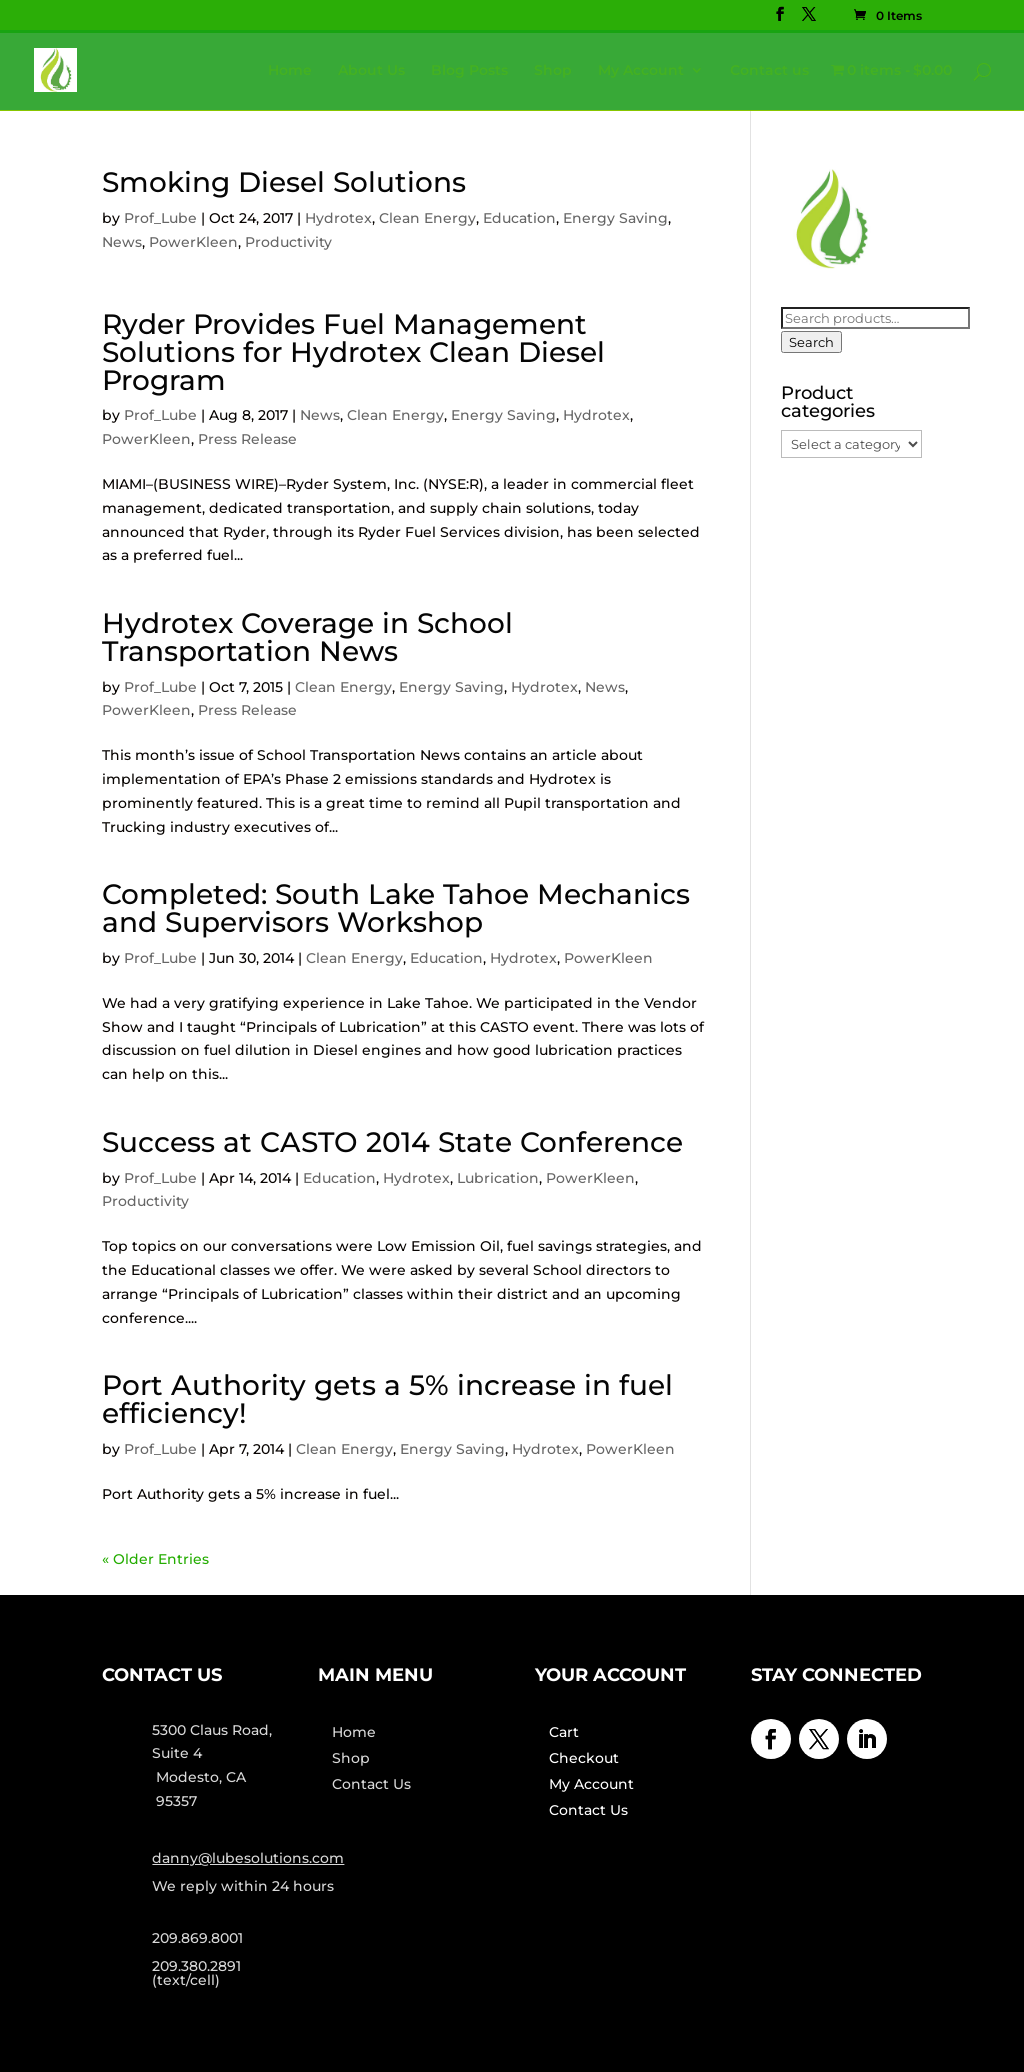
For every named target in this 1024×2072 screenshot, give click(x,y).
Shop (553, 71)
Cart (564, 1732)
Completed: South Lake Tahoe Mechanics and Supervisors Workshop (396, 908)
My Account (641, 71)
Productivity (288, 242)
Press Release (247, 439)
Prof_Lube (160, 218)
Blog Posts (469, 71)
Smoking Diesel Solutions (284, 182)
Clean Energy (427, 218)
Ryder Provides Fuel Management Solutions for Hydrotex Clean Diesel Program (353, 351)
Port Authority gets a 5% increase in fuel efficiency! (387, 1399)
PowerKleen (193, 242)
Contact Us (371, 1784)
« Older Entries (155, 1559)
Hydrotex (338, 218)
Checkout (584, 1758)
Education (519, 218)
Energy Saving (615, 218)
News (122, 242)
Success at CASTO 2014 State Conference (392, 1142)
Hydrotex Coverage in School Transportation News (307, 637)
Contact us (769, 71)
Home (290, 71)
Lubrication (498, 1178)
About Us (371, 71)
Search (811, 342)
